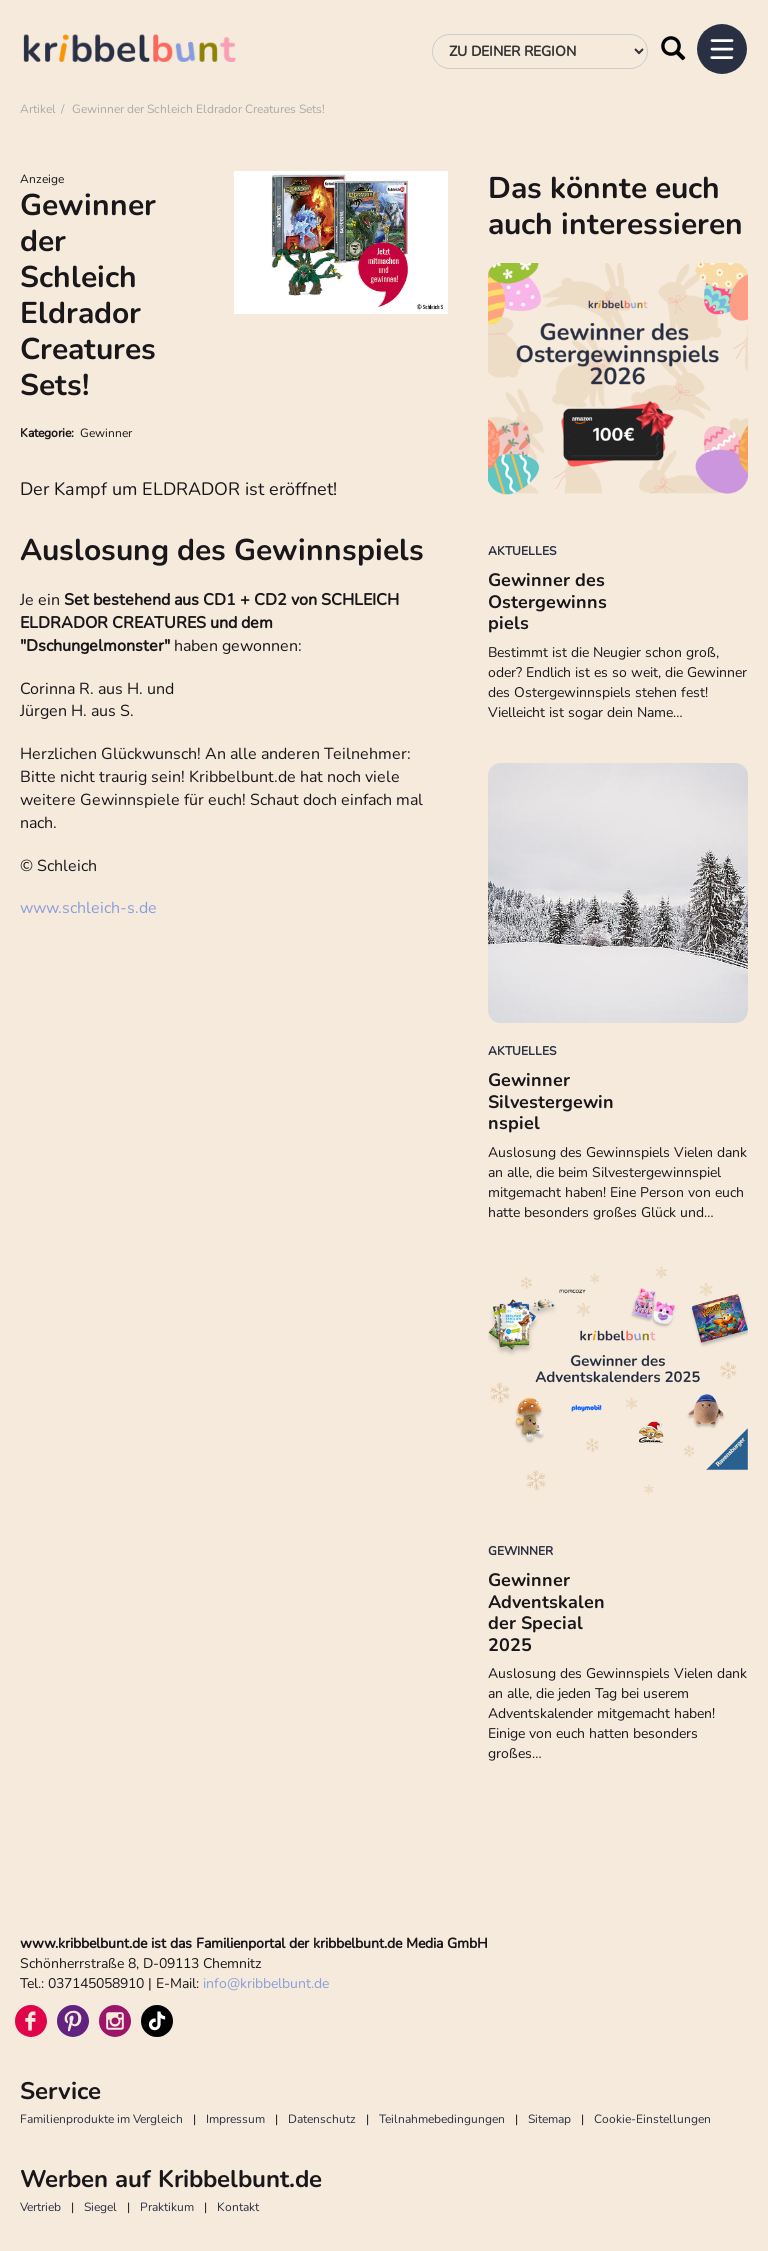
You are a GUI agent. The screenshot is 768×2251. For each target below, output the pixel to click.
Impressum (235, 2119)
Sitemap (549, 2119)
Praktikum (167, 2207)
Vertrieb (40, 2207)
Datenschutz (322, 2119)
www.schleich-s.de (88, 908)
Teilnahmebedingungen (442, 2119)
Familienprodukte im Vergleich (101, 2119)
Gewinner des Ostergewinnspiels (547, 601)
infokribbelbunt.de (266, 1983)
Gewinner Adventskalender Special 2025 (546, 1612)
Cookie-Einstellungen (652, 2119)
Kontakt (238, 2207)
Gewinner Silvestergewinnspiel (551, 1101)
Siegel (100, 2207)
